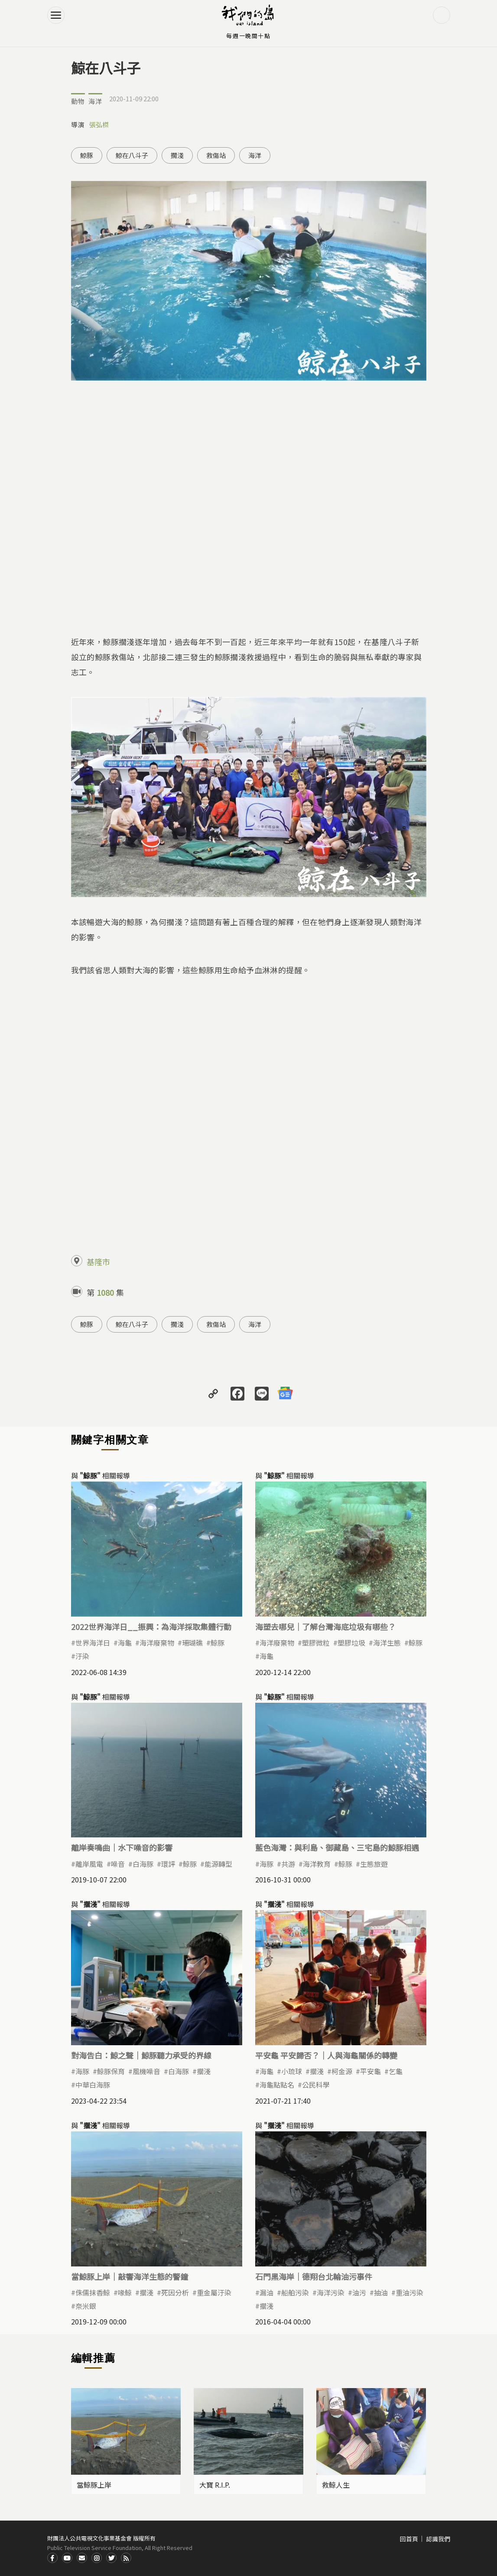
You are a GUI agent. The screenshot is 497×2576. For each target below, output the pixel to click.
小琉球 (291, 2071)
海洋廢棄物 (157, 1642)
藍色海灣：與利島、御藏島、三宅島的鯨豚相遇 (337, 1847)
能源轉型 (218, 1864)
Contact (82, 2558)
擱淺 (177, 155)
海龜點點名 (277, 2084)
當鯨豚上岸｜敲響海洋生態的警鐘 (129, 2276)
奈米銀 (85, 2306)
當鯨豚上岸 (94, 2484)
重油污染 (409, 2292)
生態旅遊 (374, 1864)
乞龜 (396, 2071)
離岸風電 (89, 1864)
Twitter (111, 2558)
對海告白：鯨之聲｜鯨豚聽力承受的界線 (141, 2055)
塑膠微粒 (316, 1642)
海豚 (266, 1864)
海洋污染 (330, 2292)
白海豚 (143, 1864)
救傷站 (216, 155)
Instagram (96, 2558)
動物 (78, 101)
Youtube (67, 2558)
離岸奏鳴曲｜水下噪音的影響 (121, 1847)
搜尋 (441, 15)
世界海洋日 (92, 1642)
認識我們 (438, 2538)
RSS (126, 2558)
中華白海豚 (92, 2084)
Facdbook (52, 2558)
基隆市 (98, 1261)
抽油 (381, 2292)
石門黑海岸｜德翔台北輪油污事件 (313, 2276)
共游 (288, 1864)
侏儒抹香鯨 (92, 2292)
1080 (105, 1292)
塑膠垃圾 (351, 1642)
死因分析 (175, 2292)
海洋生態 (387, 1642)
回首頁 (409, 2538)
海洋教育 (317, 1864)
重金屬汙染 (214, 2292)
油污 (359, 2292)
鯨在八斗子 (132, 155)
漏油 (266, 2292)
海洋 (95, 101)
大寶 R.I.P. (214, 2484)
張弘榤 (99, 124)
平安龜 (370, 2071)
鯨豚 (86, 155)
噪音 (118, 1864)
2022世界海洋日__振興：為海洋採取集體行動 (151, 1626)
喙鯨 (125, 2292)
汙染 (82, 1656)
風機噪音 (146, 2071)
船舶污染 (295, 2292)
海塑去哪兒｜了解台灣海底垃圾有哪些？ (325, 1626)
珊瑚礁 (192, 1642)
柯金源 (341, 2071)
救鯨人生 (336, 2484)
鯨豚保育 (111, 2071)
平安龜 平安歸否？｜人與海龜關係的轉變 (326, 2055)
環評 (168, 1864)
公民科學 (316, 2084)
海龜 (125, 1642)
